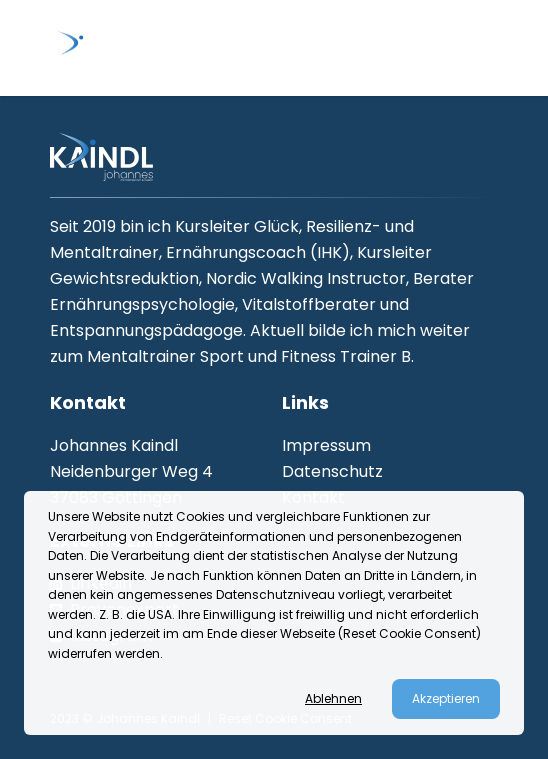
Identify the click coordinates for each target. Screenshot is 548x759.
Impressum (326, 445)
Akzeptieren (446, 698)
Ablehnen (333, 699)
